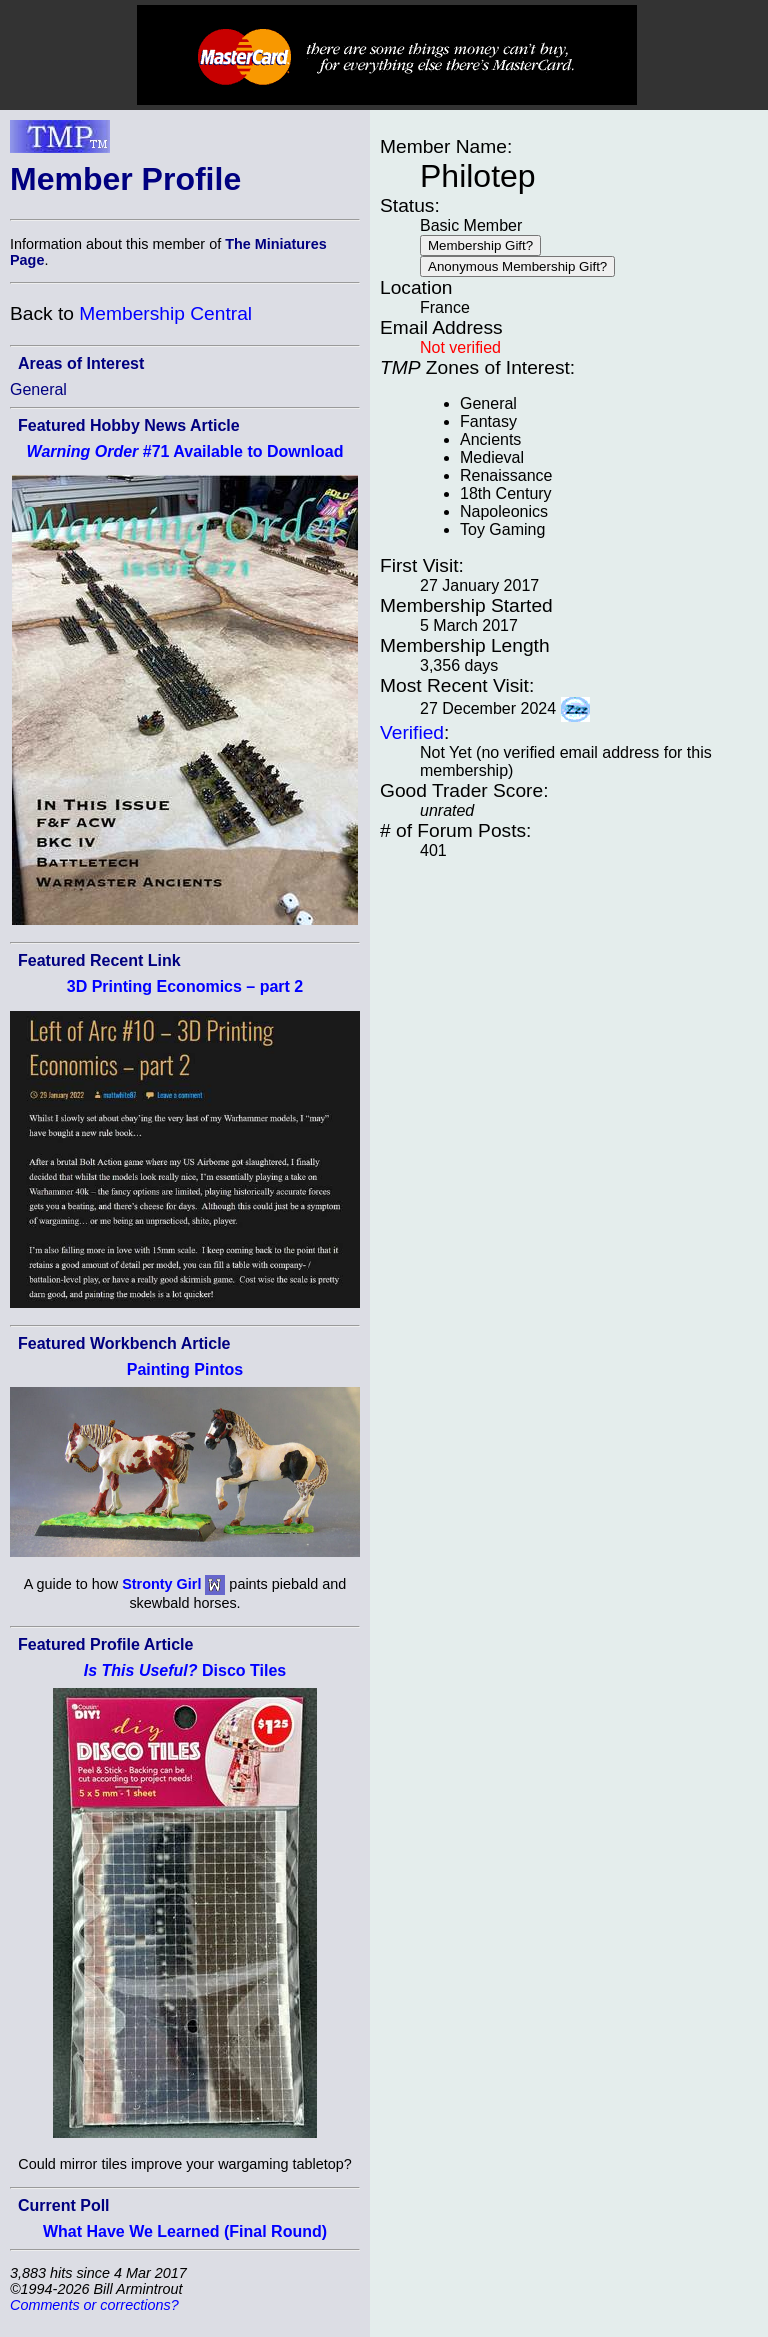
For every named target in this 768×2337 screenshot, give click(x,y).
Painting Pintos (185, 1369)
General (38, 389)
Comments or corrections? (94, 2305)
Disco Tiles (185, 1670)
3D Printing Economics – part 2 (185, 986)
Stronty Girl (161, 1584)
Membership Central (165, 313)
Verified (412, 732)
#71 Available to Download (185, 451)
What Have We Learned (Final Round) (185, 2231)
